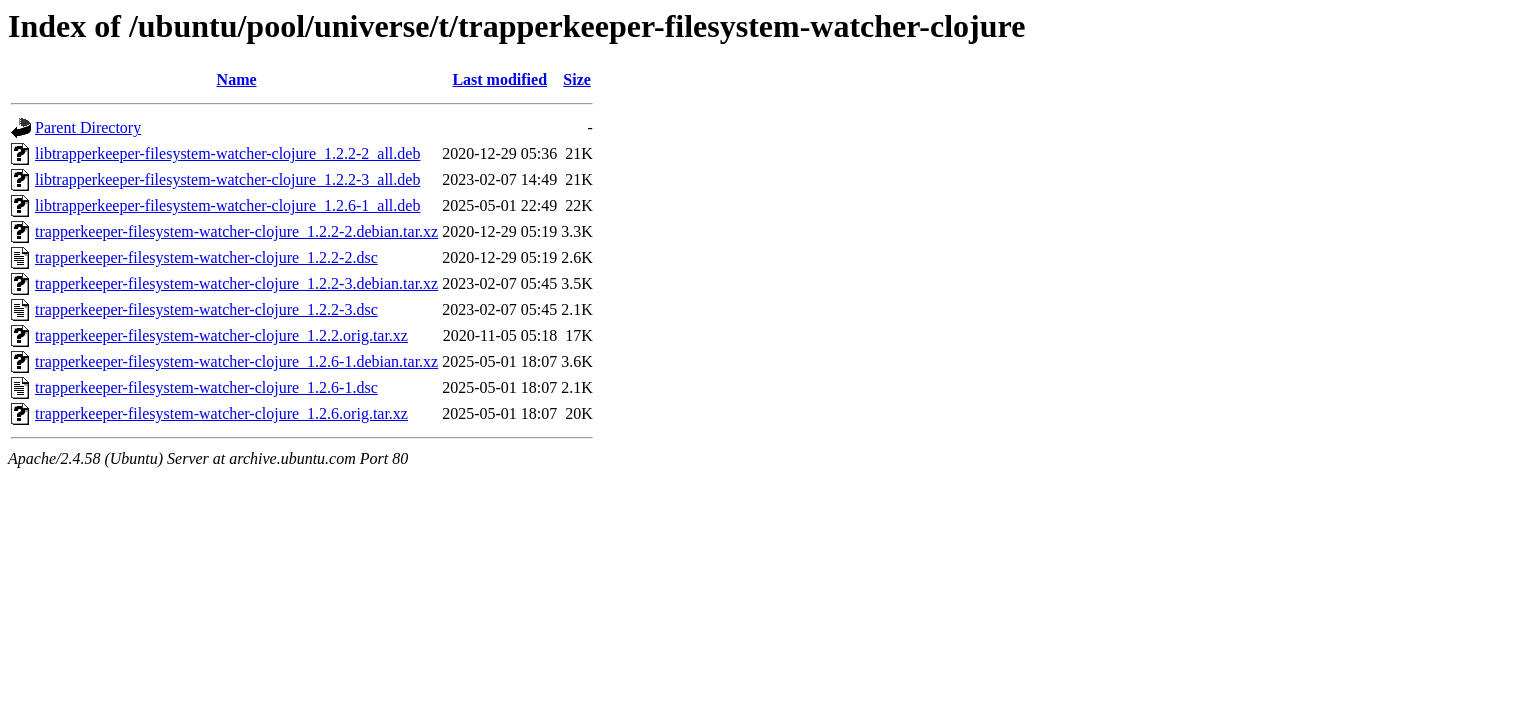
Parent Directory (88, 127)
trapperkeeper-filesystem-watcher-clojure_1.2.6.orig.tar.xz (221, 413)
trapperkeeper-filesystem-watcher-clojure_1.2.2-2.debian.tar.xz (236, 231)
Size (577, 79)
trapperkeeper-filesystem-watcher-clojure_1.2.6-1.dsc (206, 387)
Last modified (499, 79)
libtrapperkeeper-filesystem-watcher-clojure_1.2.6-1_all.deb (227, 205)
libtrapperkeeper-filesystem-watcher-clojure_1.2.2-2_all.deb (227, 153)
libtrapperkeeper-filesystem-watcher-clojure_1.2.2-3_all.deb (227, 179)
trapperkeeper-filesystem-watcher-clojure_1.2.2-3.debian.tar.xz (236, 283)
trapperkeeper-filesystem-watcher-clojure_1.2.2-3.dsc (206, 309)
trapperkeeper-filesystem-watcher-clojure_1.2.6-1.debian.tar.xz (236, 361)
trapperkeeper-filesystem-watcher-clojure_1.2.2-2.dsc (206, 257)
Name (237, 79)
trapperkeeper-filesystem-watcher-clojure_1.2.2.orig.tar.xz (221, 335)
